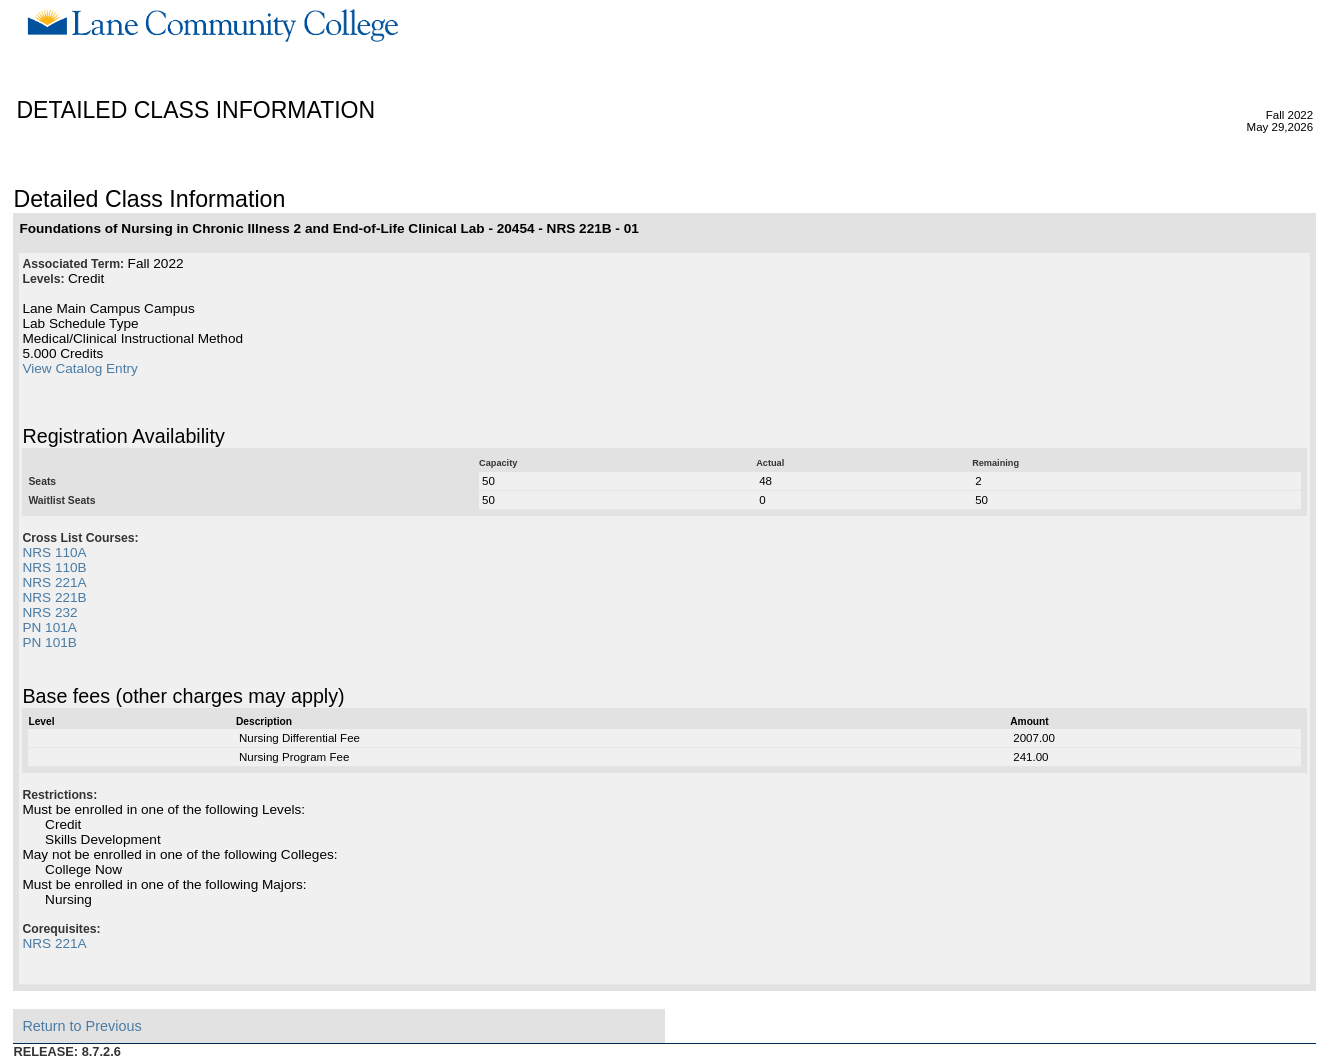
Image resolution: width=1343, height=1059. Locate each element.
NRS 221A (54, 582)
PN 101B (49, 642)
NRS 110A (54, 552)
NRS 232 (49, 612)
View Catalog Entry (79, 368)
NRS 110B (54, 567)
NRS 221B (54, 597)
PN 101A (49, 627)
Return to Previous (81, 1026)
